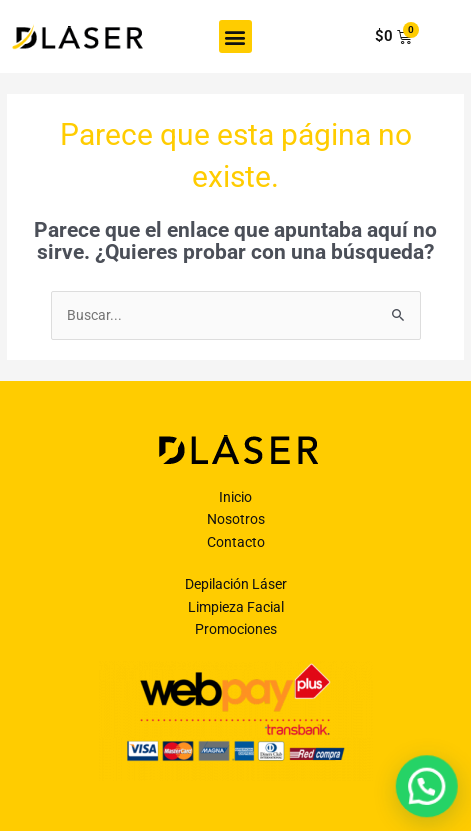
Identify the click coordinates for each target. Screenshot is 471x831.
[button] (235, 36)
